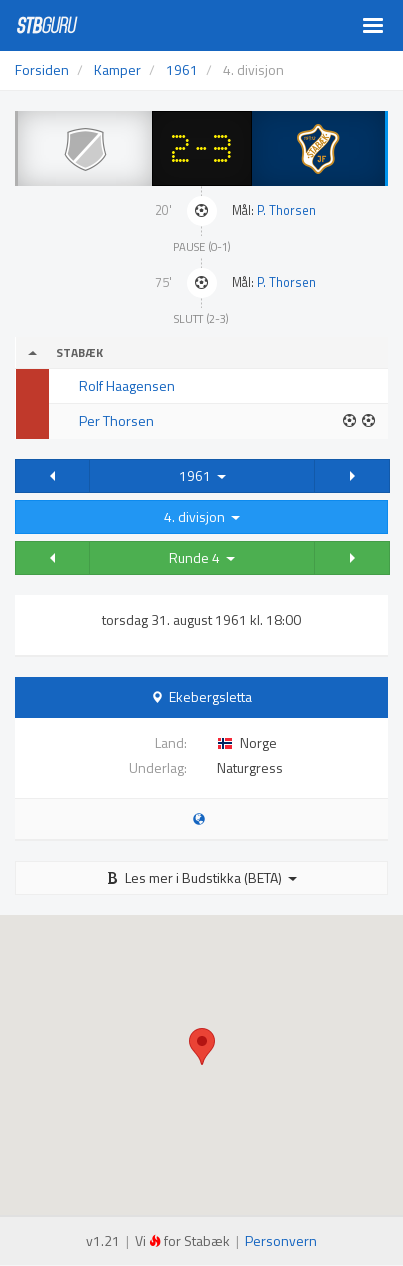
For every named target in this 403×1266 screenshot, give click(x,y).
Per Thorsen (116, 420)
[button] (52, 476)
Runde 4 (202, 557)
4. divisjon (202, 516)
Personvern (281, 1240)
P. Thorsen (286, 210)
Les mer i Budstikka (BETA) (202, 877)
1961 (202, 475)
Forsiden (42, 69)
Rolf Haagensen (127, 385)
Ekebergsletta (210, 696)
